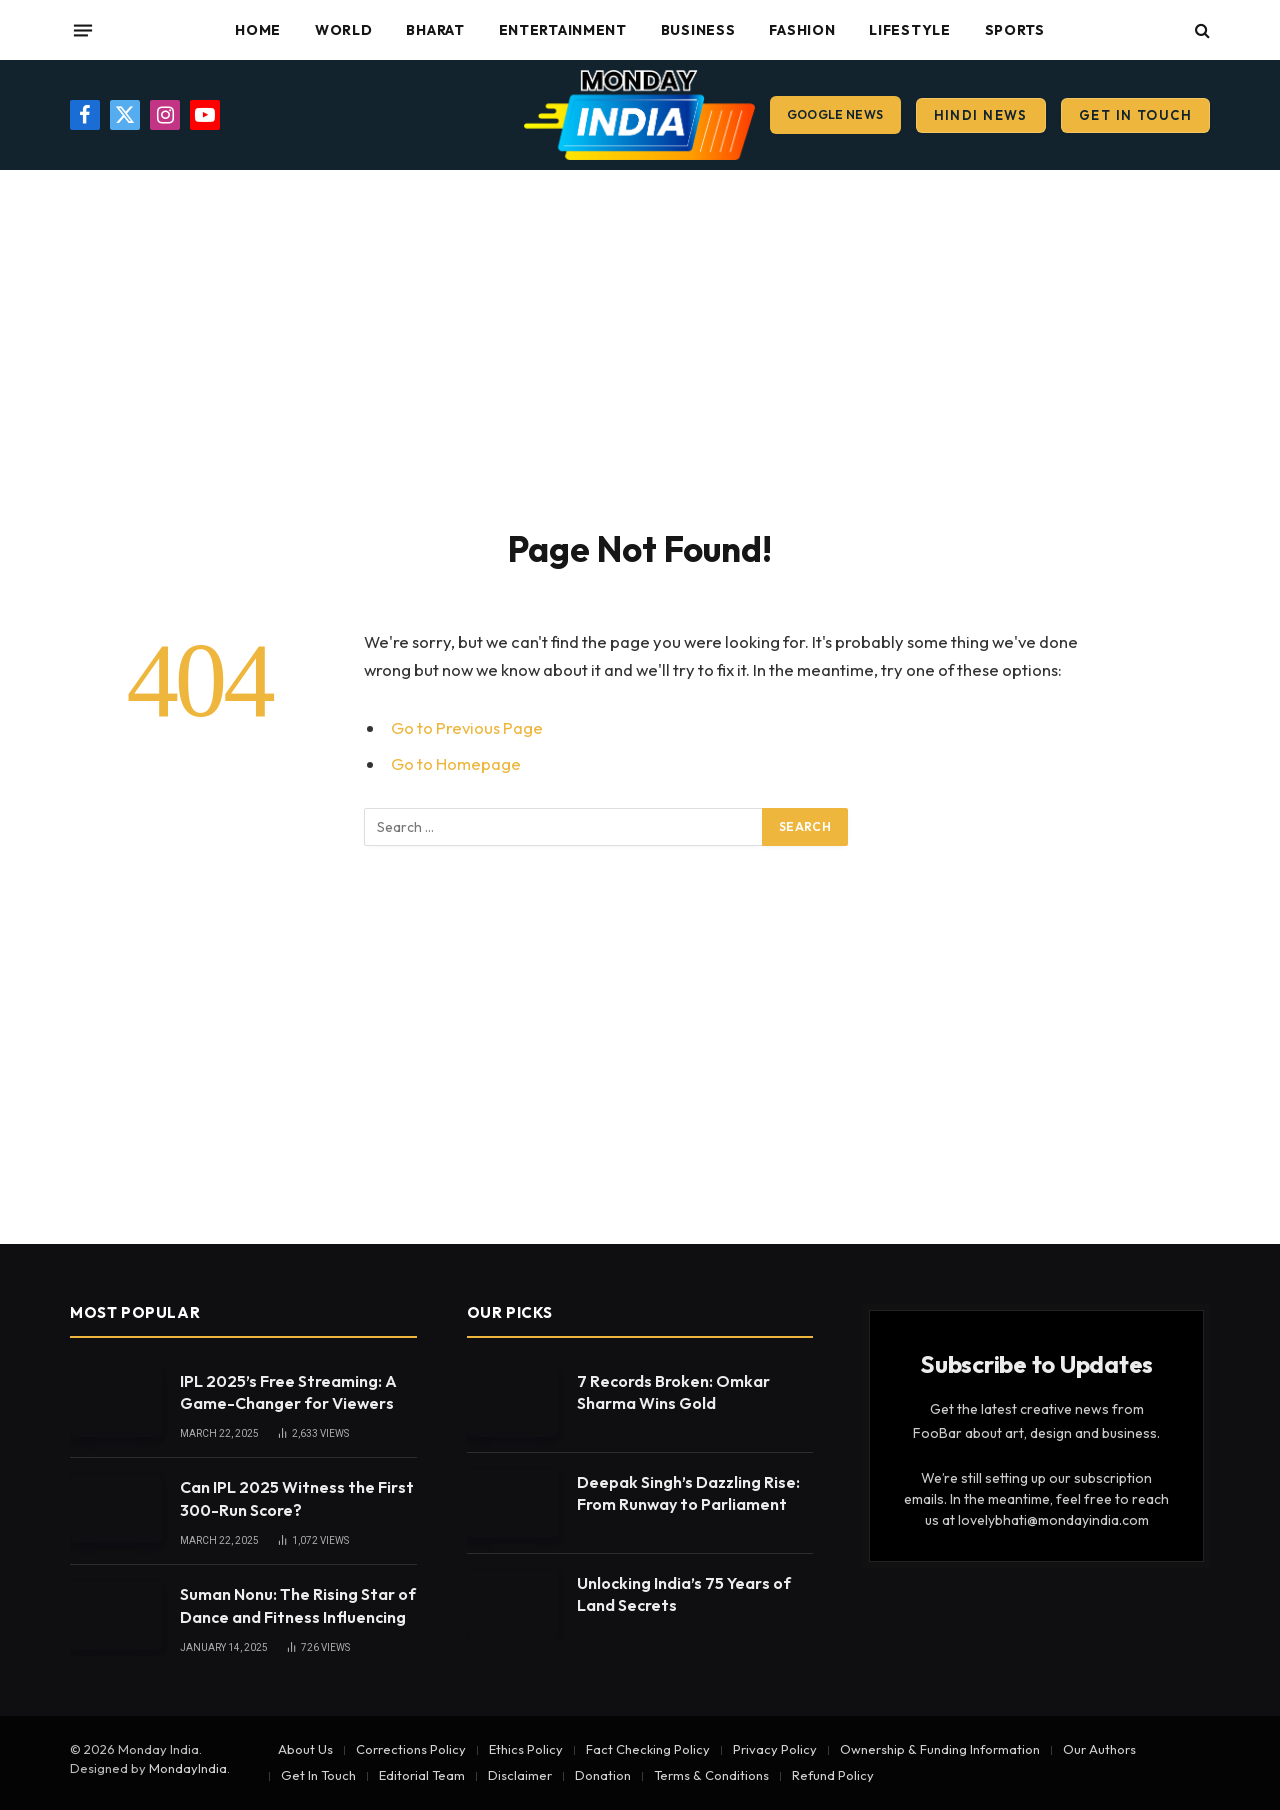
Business (698, 30)
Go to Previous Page (467, 727)
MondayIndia (188, 1768)
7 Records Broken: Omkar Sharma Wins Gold (673, 1392)
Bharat (435, 30)
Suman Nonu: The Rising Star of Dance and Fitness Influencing (298, 1605)
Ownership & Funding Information (940, 1749)
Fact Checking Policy (648, 1749)
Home (258, 30)
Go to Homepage (456, 763)
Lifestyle (909, 30)
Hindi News (981, 115)
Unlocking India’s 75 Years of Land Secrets (684, 1594)
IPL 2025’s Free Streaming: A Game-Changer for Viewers (288, 1392)
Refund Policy (833, 1775)
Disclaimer (520, 1775)
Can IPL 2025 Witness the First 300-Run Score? (297, 1498)
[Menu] (83, 30)
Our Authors (1099, 1749)
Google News (835, 114)
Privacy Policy (775, 1749)
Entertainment (563, 30)
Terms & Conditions (711, 1775)
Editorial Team (422, 1775)
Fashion (802, 30)
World (344, 30)
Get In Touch (1135, 115)
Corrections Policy (411, 1749)
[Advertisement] (640, 345)
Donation (603, 1775)
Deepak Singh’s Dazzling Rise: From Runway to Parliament (688, 1493)
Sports (1015, 30)
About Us (305, 1749)
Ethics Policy (526, 1749)
